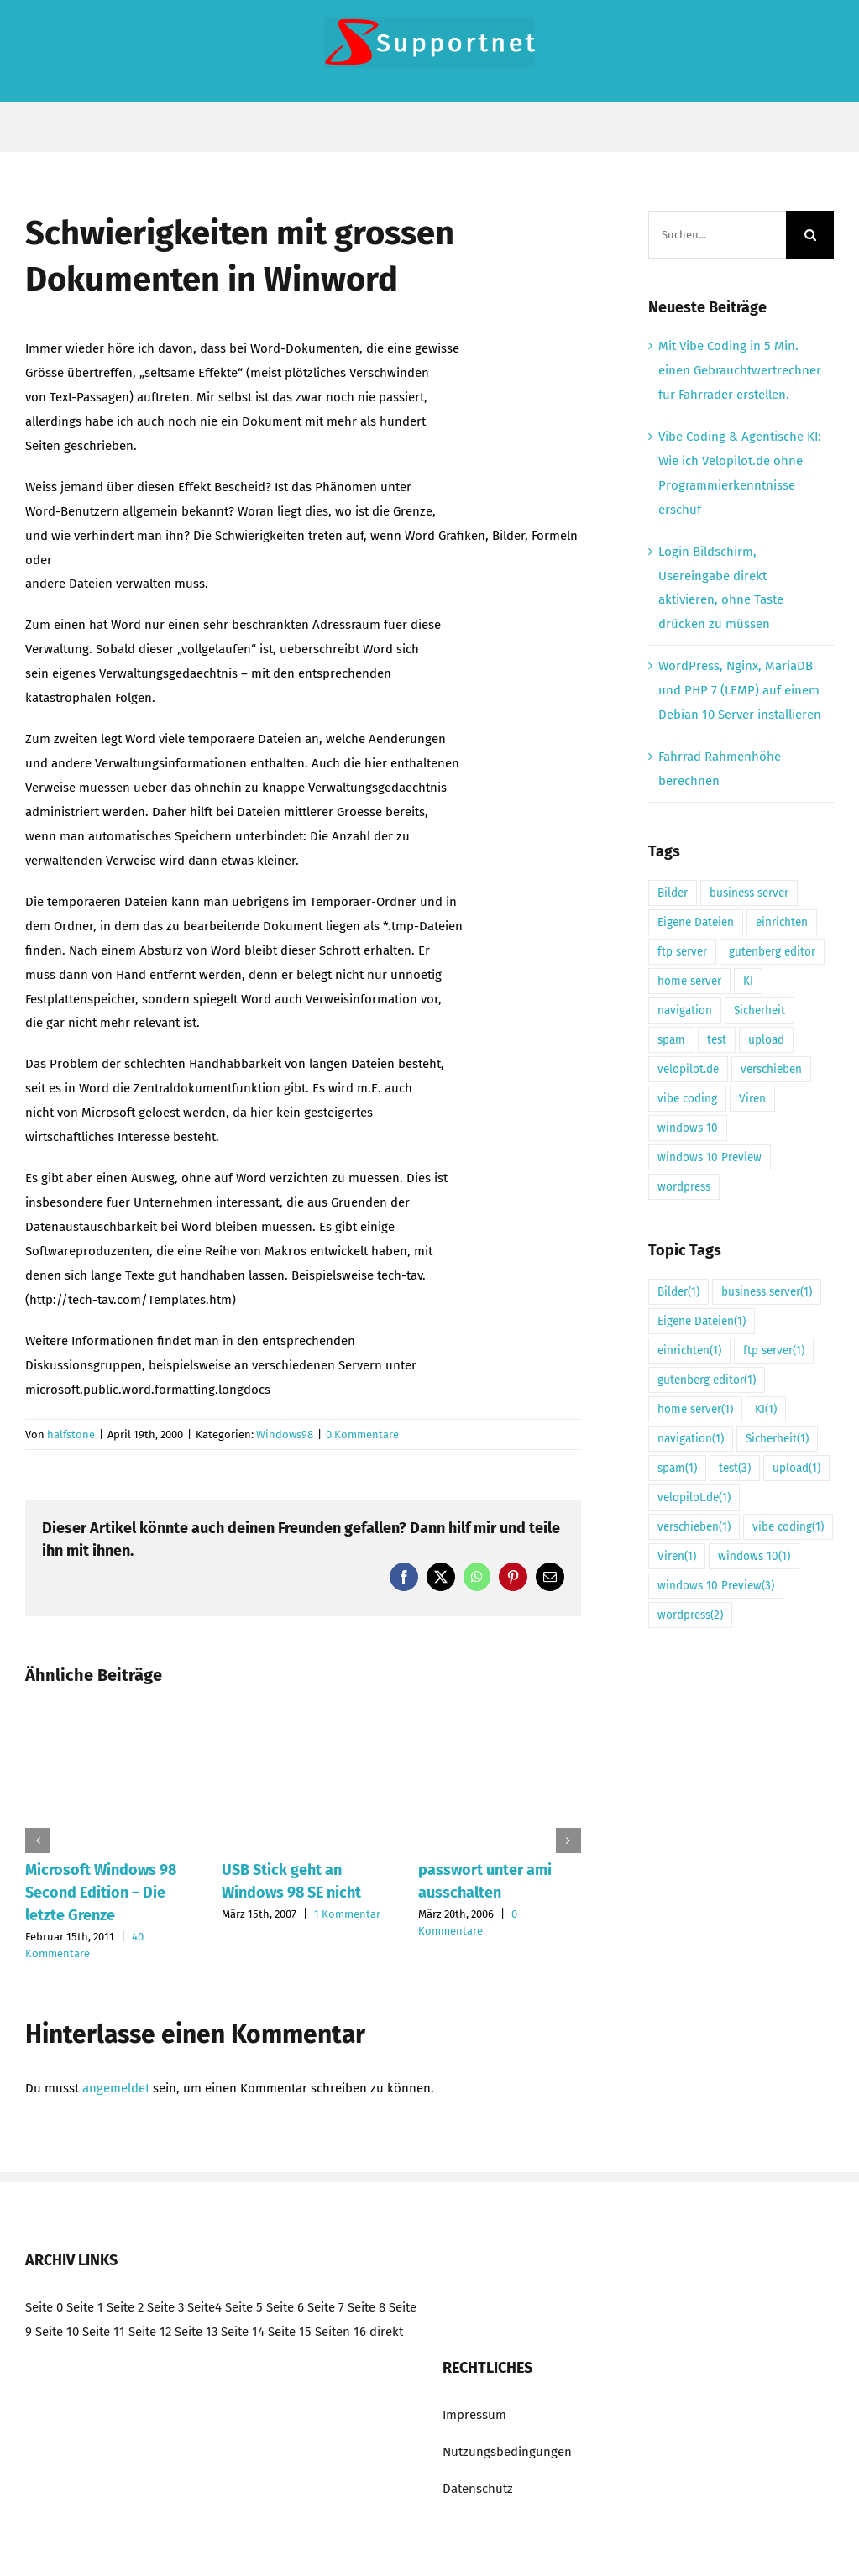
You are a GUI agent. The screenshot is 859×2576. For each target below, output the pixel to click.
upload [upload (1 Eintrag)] (766, 1040)
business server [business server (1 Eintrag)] (749, 893)
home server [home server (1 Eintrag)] (689, 981)
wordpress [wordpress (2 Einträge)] (683, 1187)
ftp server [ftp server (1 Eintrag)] (682, 952)
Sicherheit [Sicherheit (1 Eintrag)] (759, 1010)
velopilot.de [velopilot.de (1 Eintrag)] (688, 1069)
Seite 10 (57, 2331)
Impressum (474, 2414)
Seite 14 (243, 2331)
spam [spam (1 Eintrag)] (671, 1040)
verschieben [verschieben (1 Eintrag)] (771, 1069)
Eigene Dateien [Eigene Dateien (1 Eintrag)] (695, 922)
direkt (386, 2331)
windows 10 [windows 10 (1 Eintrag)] (687, 1128)
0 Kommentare (362, 1434)
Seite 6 (285, 2307)
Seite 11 (103, 2331)
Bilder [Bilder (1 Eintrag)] (672, 893)
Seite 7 (325, 2307)
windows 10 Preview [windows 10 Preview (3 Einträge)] (709, 1157)
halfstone (71, 1434)
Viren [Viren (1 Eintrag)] (752, 1099)
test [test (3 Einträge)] (716, 1040)
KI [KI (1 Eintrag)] (748, 981)
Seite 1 (84, 2307)
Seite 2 (125, 2307)
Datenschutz (478, 2488)
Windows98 (284, 1434)
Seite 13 (196, 2331)
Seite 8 (366, 2307)
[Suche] (810, 235)
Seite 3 (165, 2307)
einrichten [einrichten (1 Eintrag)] (782, 922)
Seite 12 (149, 2331)
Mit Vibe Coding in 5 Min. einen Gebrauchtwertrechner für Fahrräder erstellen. (739, 370)
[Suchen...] (717, 235)
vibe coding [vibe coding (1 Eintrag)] (687, 1099)
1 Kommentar (347, 1914)
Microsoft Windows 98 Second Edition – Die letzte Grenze (100, 1892)
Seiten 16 (340, 2331)
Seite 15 (290, 2331)
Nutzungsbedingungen (507, 2451)
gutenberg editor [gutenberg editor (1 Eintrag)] (772, 952)
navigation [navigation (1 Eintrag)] (684, 1010)
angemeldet (115, 2088)
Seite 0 (44, 2307)
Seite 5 (244, 2307)
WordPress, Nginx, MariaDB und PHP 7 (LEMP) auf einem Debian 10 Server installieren (739, 690)
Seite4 (204, 2307)
